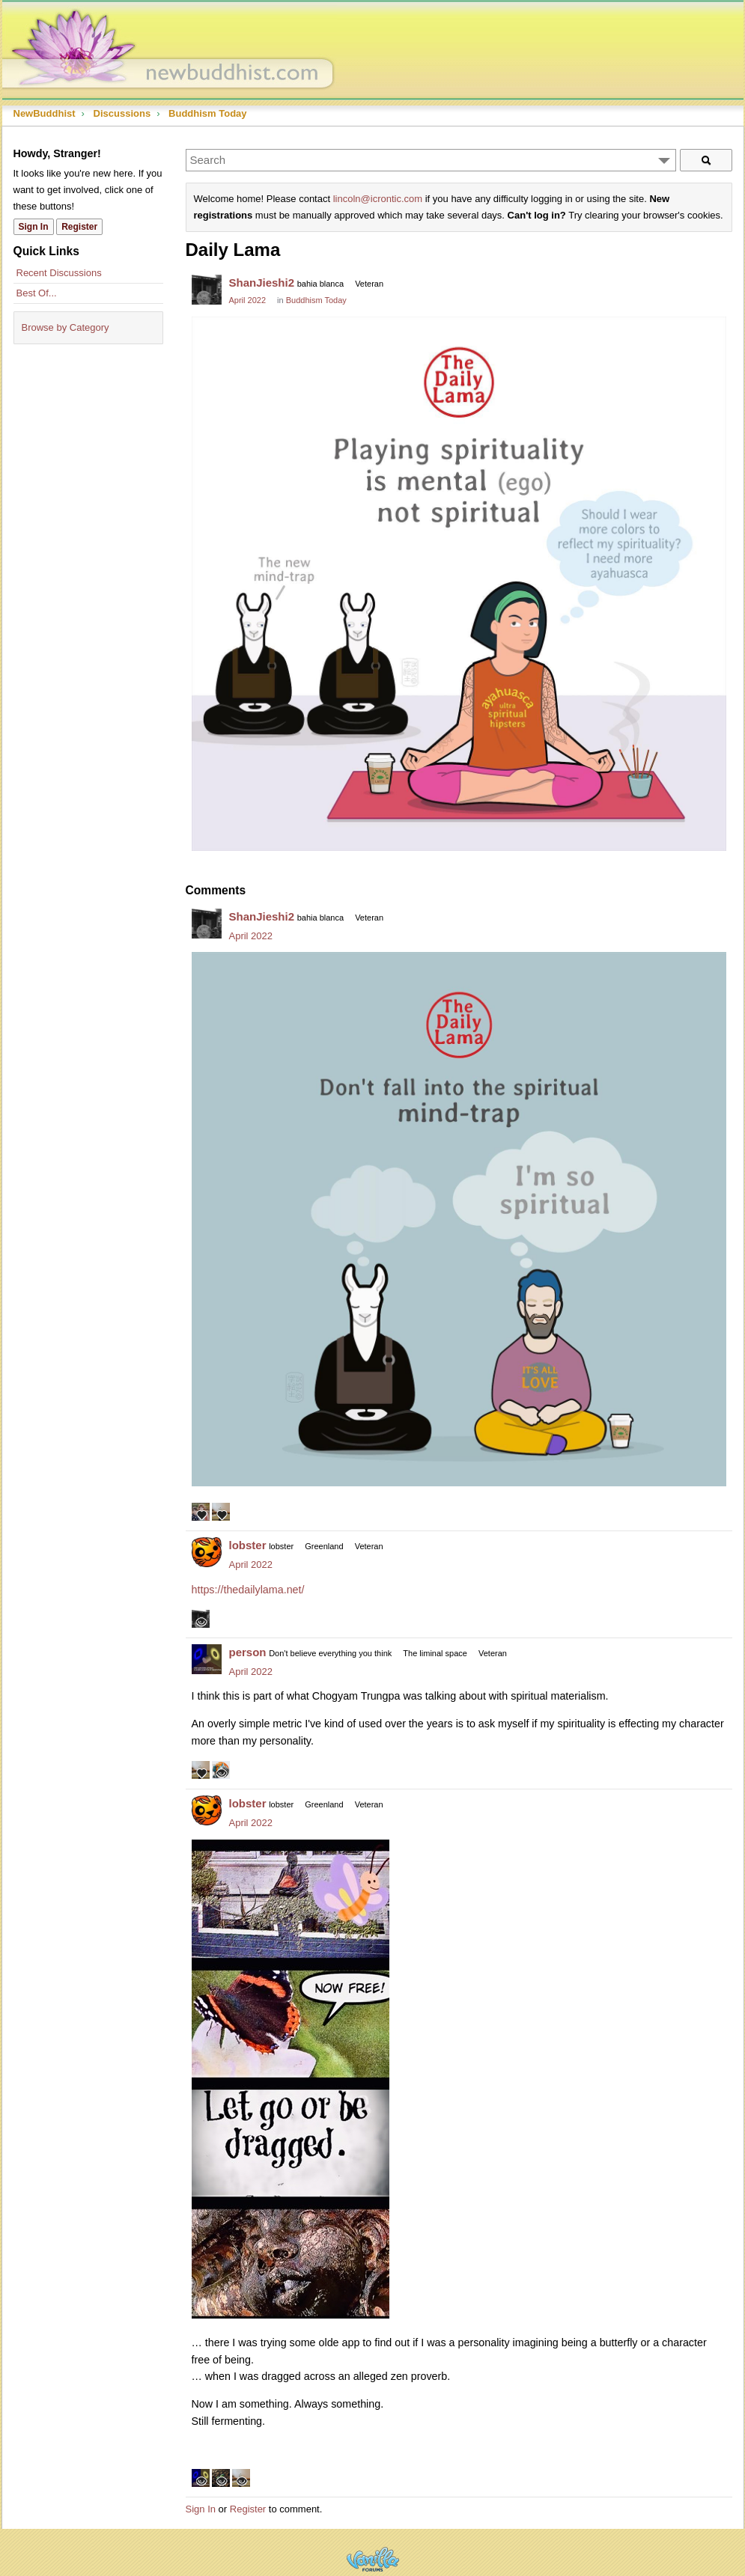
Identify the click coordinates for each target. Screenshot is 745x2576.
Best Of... (36, 293)
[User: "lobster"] (207, 1552)
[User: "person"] (207, 1659)
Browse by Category (65, 327)
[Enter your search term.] (431, 160)
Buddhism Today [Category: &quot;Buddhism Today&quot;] (316, 300)
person (248, 1652)
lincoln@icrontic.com (377, 198)
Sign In (201, 2509)
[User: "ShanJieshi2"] (207, 290)
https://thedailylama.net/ (248, 1590)
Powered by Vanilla (373, 2559)
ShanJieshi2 (262, 282)
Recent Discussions (59, 272)
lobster (248, 1545)
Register (248, 2509)
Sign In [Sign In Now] (34, 227)
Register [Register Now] (79, 227)
